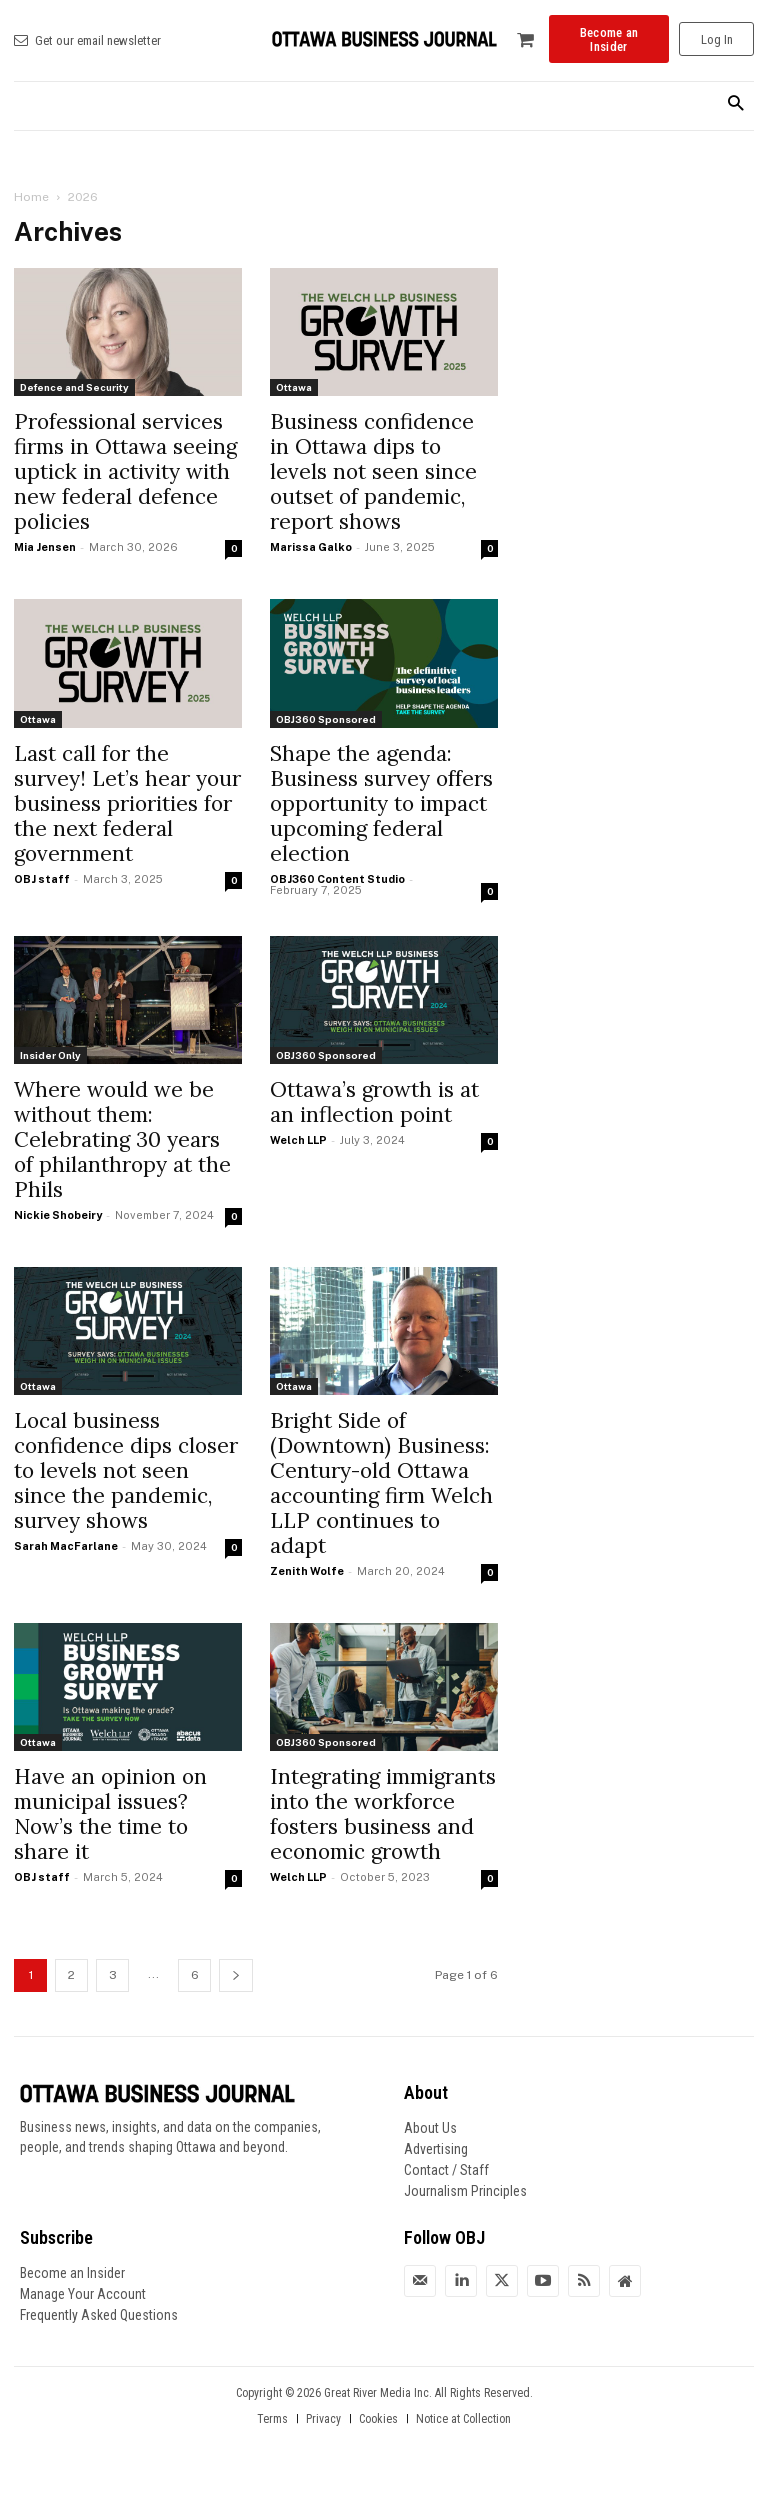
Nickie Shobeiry (58, 1215)
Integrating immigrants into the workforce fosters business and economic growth (383, 1814)
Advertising (436, 2149)
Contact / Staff (446, 2170)
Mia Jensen (45, 547)
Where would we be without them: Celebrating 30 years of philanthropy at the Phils (122, 1139)
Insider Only (50, 1055)
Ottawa (294, 387)
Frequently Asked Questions (99, 2315)
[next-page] (236, 1975)
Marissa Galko (311, 547)
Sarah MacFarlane (66, 1546)
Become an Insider (72, 2273)
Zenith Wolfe (307, 1571)
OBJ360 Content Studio (337, 879)
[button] (735, 104)
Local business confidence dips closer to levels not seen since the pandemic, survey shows (126, 1470)
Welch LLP (298, 1140)
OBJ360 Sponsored (326, 719)
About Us (430, 2128)
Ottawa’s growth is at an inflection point (374, 1102)
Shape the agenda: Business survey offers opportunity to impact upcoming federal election (381, 803)
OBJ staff (42, 879)
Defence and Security (74, 387)
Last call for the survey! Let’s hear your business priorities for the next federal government (127, 803)
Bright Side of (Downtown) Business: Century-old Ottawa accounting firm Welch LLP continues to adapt (381, 1483)
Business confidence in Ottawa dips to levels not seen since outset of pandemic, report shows (373, 471)
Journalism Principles (465, 2191)
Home (31, 197)
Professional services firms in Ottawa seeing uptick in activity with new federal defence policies (125, 471)
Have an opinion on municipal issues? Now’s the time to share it (110, 1814)
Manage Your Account (83, 2294)
